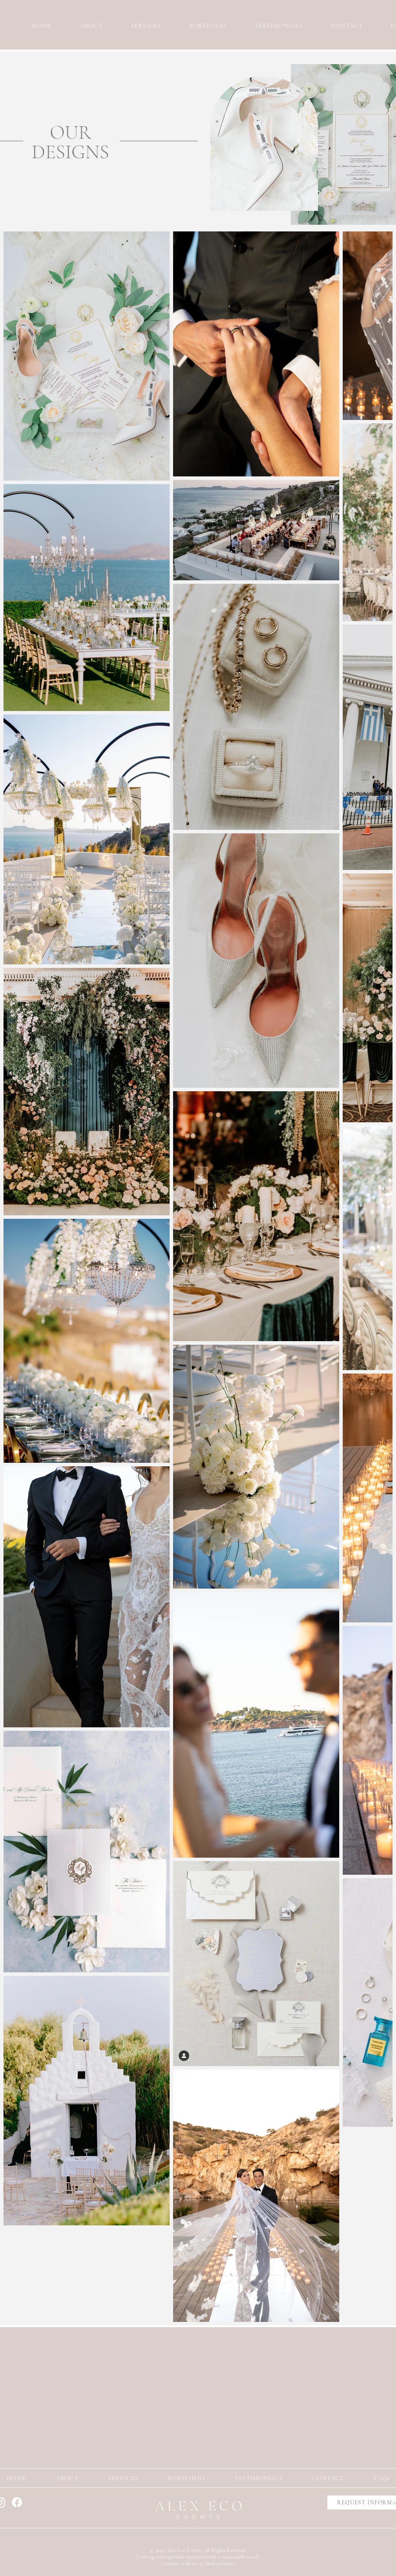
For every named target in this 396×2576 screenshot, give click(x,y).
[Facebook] (17, 2502)
